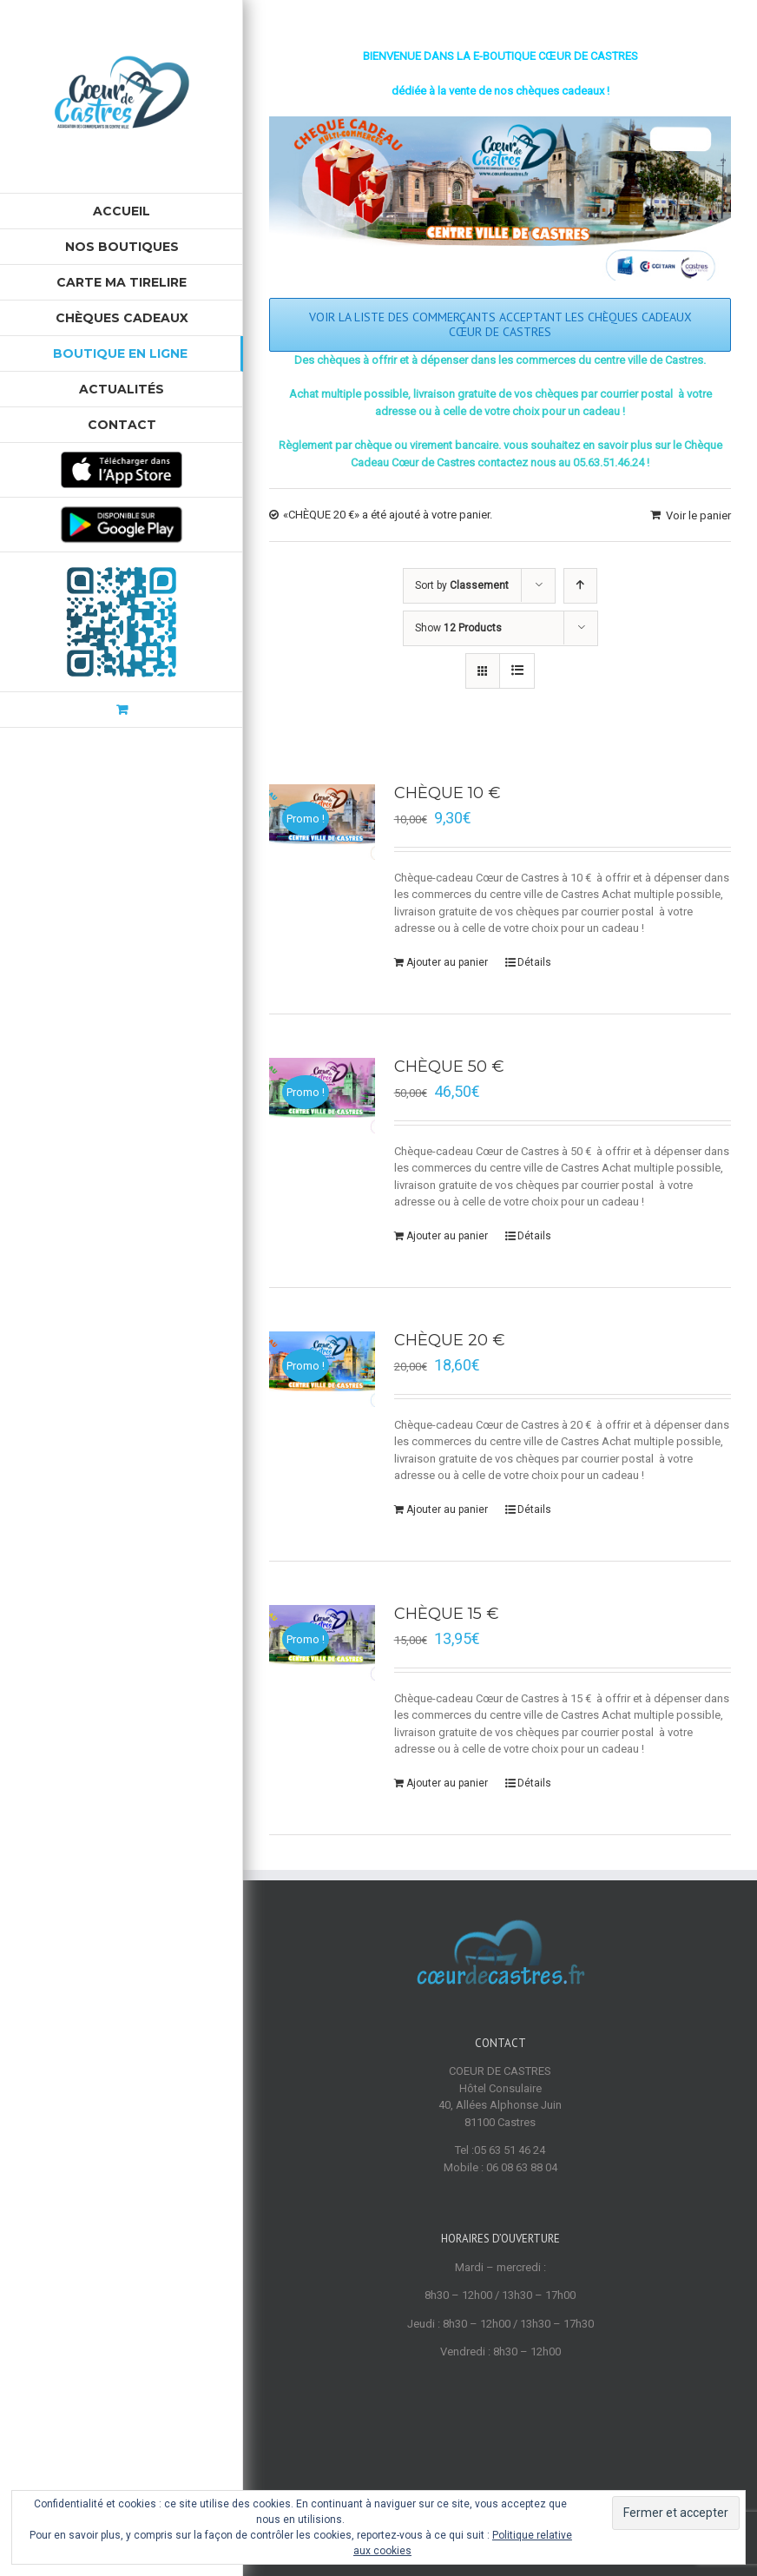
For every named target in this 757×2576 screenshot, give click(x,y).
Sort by (462, 585)
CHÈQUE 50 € (449, 1066)
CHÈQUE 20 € (449, 1340)
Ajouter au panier (447, 962)
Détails (534, 962)
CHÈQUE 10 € (447, 793)
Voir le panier (698, 515)
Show (458, 628)
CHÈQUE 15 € (446, 1613)
